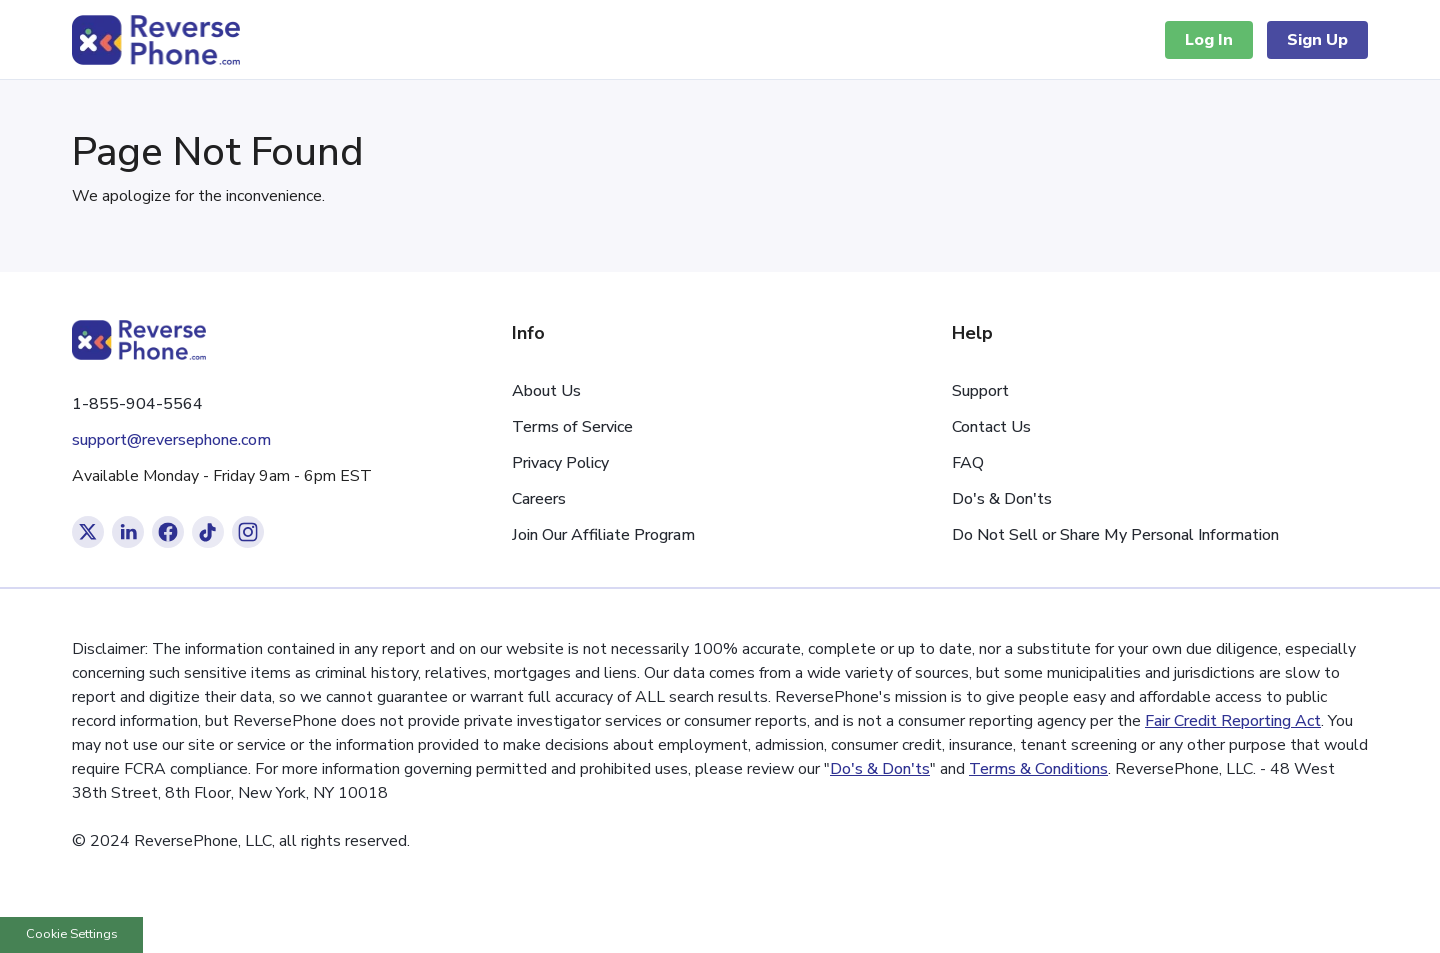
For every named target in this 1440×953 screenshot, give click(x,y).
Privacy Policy (560, 463)
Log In (1209, 40)
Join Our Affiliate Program (603, 535)
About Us (546, 391)
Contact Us (991, 427)
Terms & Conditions (1038, 769)
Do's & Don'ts (1002, 499)
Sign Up (1317, 40)
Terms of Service (572, 427)
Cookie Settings (72, 934)
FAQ (968, 463)
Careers (539, 499)
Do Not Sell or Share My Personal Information (1115, 535)
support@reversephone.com (171, 440)
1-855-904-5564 (137, 404)
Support (980, 391)
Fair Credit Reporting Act (1233, 721)
